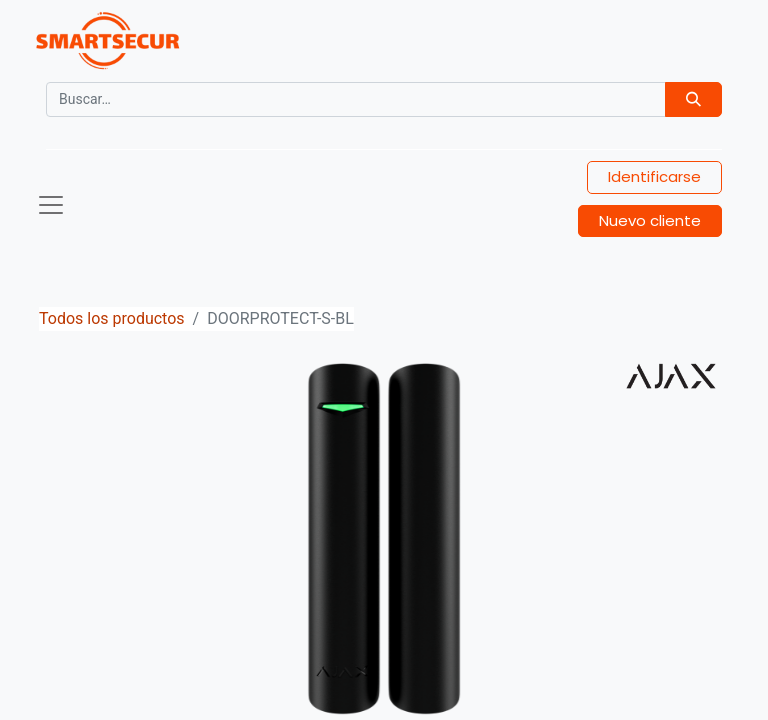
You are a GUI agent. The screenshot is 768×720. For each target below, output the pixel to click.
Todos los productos (112, 318)
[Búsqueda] (693, 99)
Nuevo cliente (650, 220)
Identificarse (654, 176)
